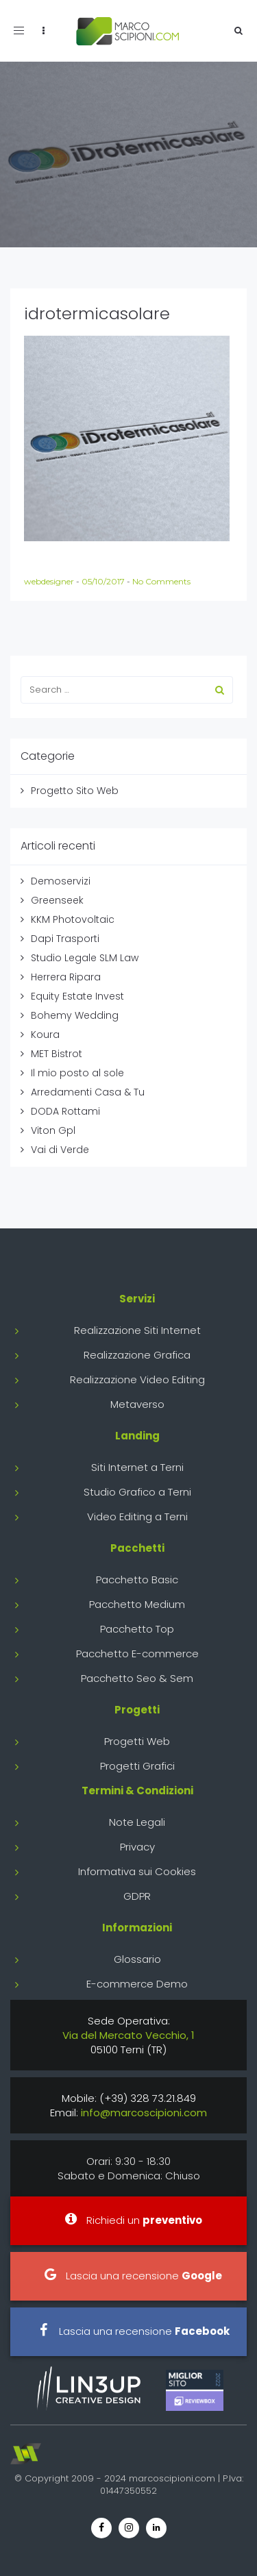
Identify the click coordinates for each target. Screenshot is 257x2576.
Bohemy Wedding (75, 1015)
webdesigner (50, 581)
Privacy (137, 1847)
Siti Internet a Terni (137, 1467)
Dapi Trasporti (65, 938)
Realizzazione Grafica (137, 1355)
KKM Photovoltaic (72, 919)
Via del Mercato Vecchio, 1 (128, 2035)
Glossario (137, 1959)
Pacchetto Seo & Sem (137, 1678)
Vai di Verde (60, 1149)
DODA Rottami (65, 1111)
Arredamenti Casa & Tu (88, 1092)
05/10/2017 (104, 581)
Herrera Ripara (66, 977)
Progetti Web (137, 1741)
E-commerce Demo (137, 1984)
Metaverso (137, 1404)
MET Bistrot (56, 1054)
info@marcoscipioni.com (144, 2112)
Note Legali (137, 1822)
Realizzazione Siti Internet (137, 1330)
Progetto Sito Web (75, 790)
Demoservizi (60, 881)
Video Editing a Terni (137, 1516)
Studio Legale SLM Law (84, 958)
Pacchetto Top (137, 1629)
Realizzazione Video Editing (137, 1379)
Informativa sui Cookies (137, 1871)
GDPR (137, 1896)
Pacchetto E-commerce (137, 1653)
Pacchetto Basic (137, 1579)
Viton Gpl (53, 1130)
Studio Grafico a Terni (137, 1492)
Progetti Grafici (137, 1766)
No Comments (161, 581)
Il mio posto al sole (77, 1073)
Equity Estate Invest (77, 996)
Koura (45, 1034)
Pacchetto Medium (137, 1604)
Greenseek (57, 900)
